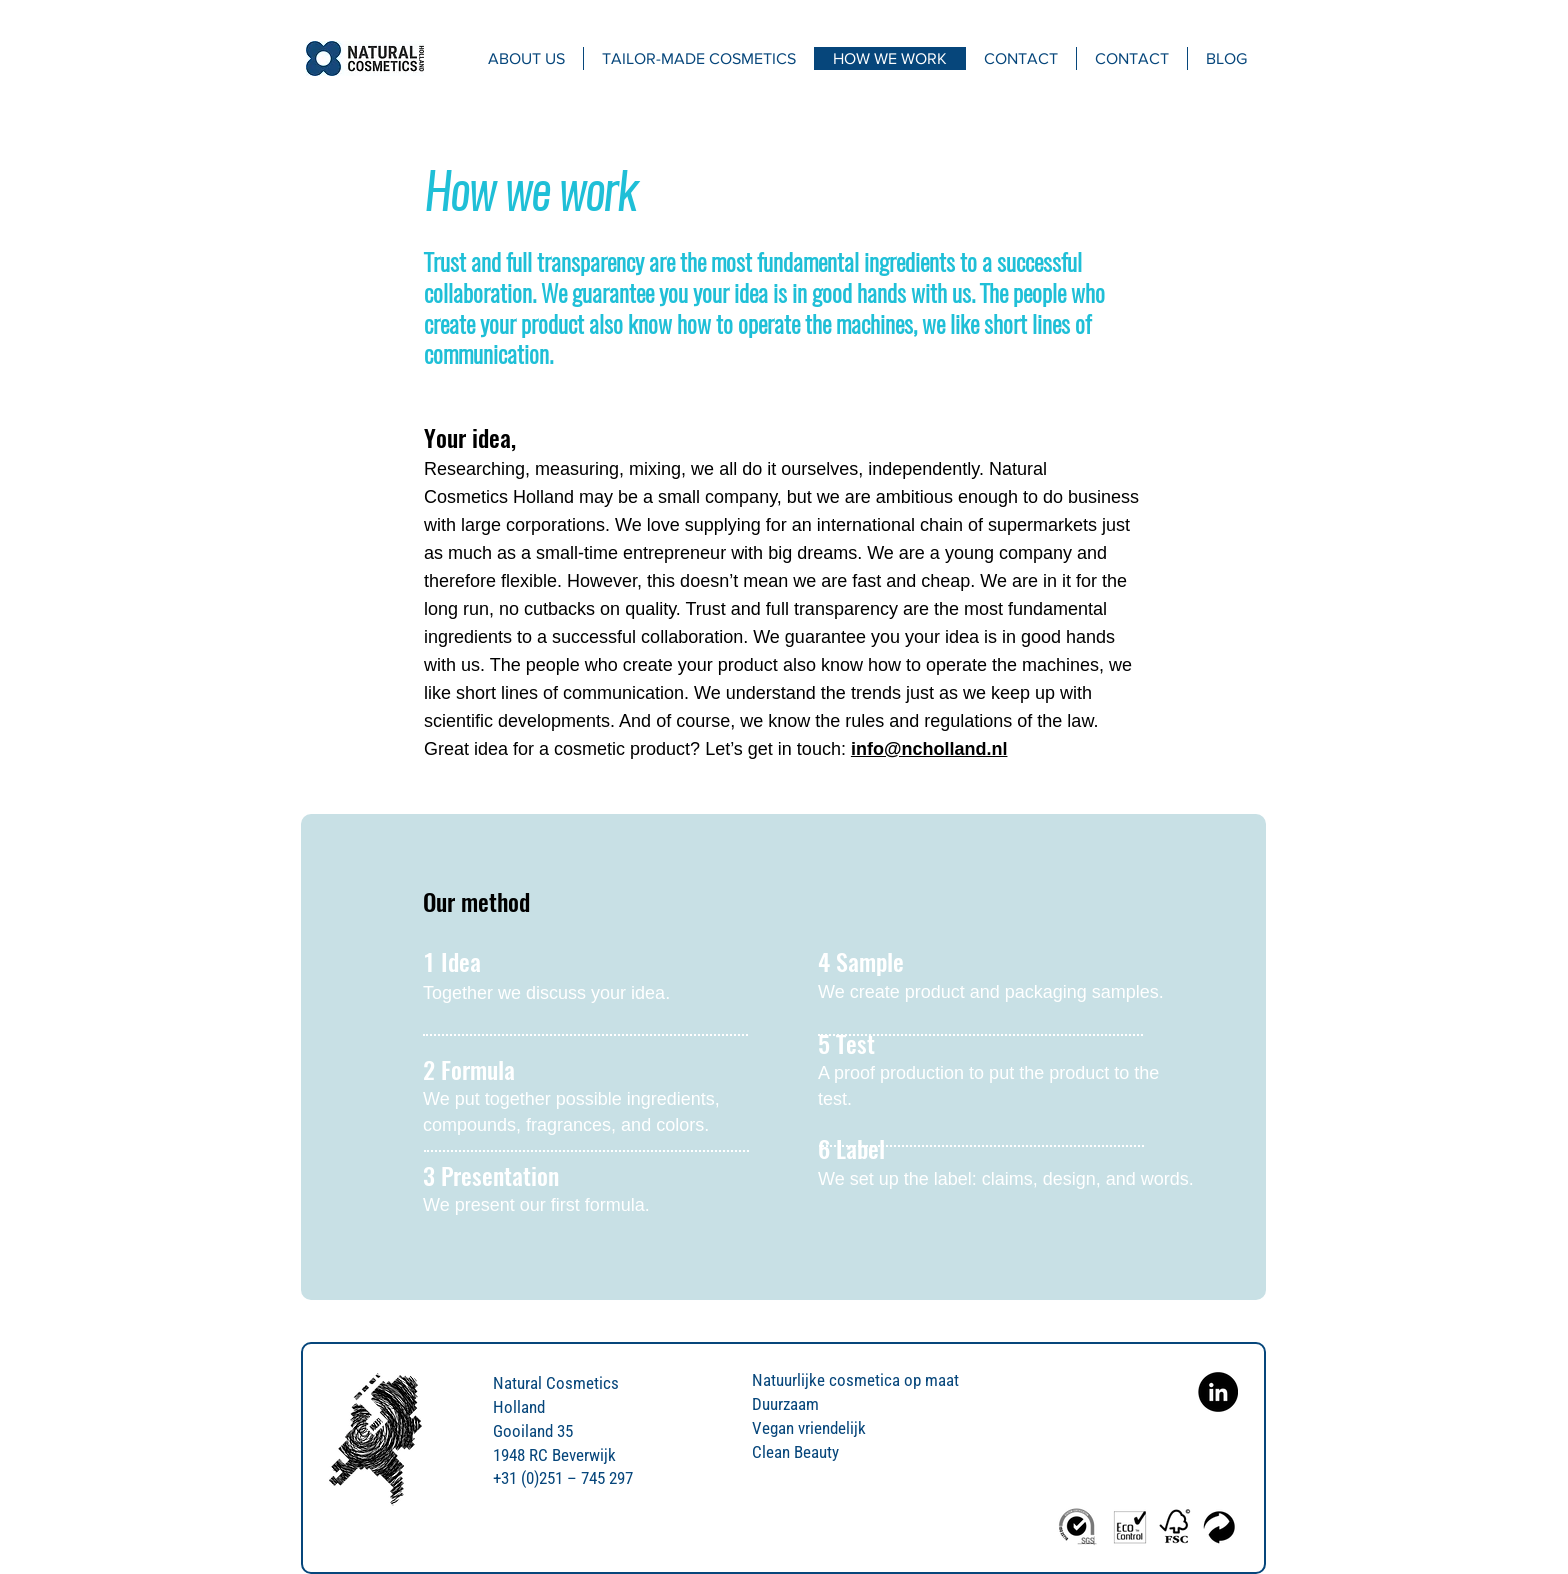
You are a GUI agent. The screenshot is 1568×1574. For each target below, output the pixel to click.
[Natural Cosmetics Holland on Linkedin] (1218, 1392)
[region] (783, 1057)
